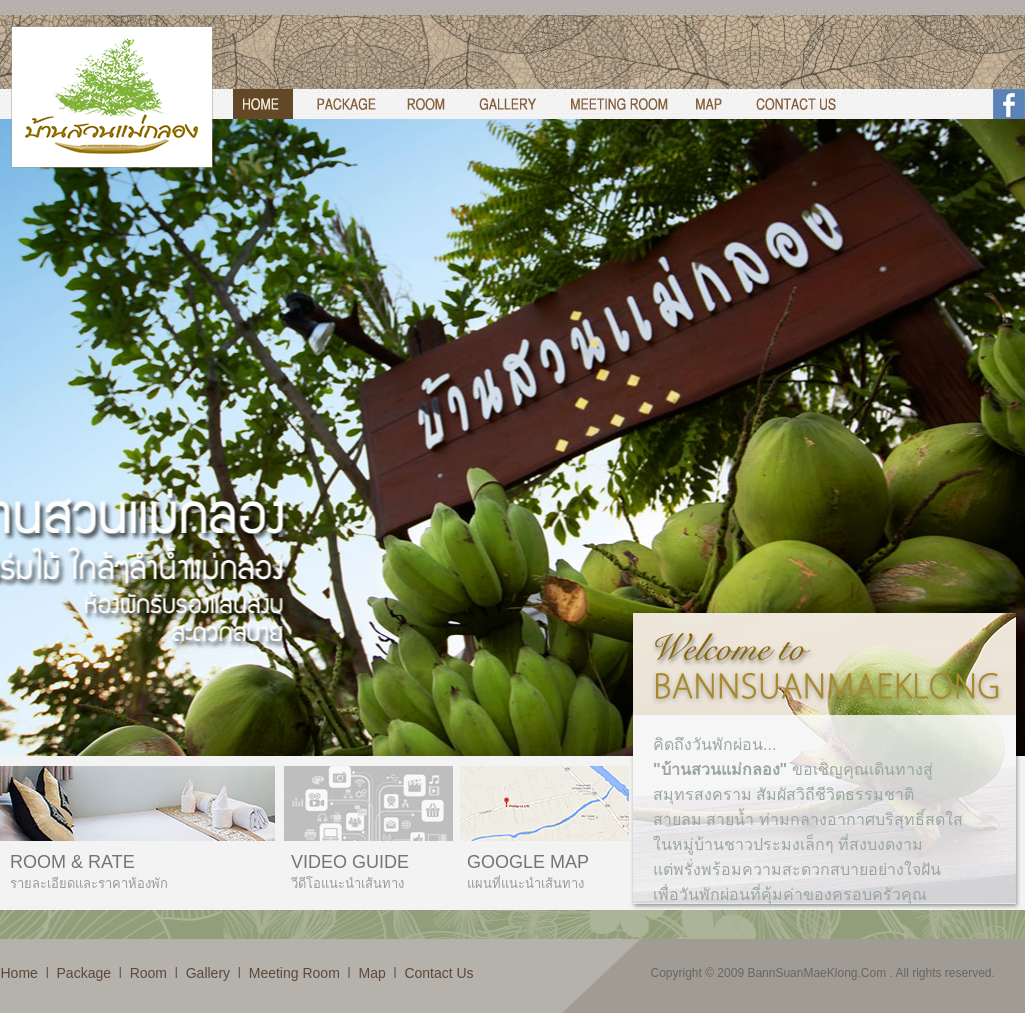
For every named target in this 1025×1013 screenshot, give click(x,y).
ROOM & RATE (72, 862)
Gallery (208, 973)
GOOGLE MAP (528, 862)
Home (19, 973)
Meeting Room (294, 973)
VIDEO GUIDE (350, 862)
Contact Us (438, 973)
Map (371, 973)
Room (148, 973)
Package (84, 973)
